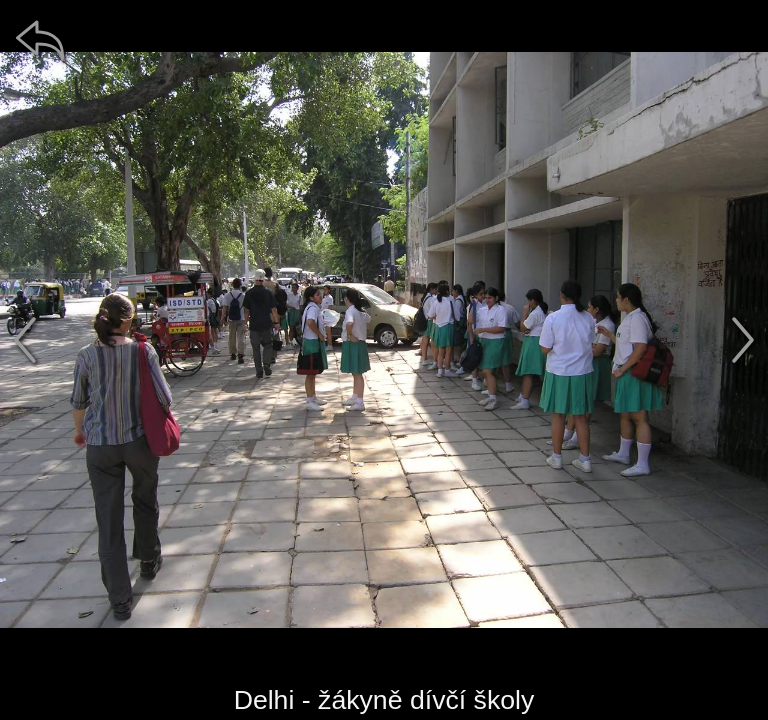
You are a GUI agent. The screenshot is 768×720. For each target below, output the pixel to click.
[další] (743, 340)
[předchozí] (25, 340)
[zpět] (40, 40)
